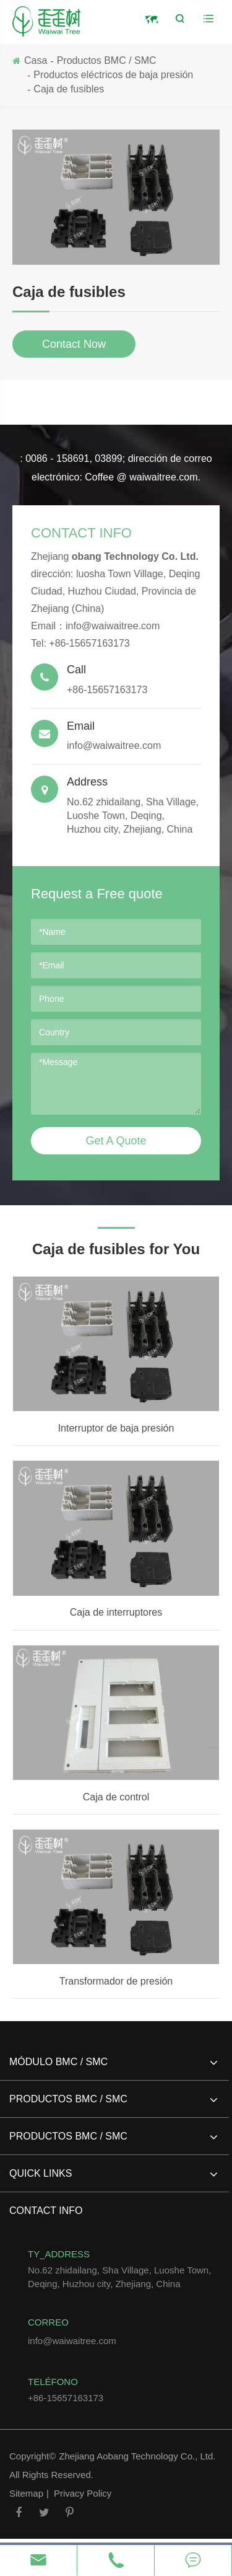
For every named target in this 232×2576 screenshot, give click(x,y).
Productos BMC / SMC (107, 60)
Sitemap (26, 2493)
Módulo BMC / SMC (113, 2067)
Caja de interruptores (116, 1612)
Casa (35, 60)
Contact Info (81, 533)
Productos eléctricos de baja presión (113, 74)
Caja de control (116, 1797)
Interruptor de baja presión (116, 1428)
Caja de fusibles (68, 89)
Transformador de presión (116, 1981)
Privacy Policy (82, 2493)
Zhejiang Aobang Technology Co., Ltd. (137, 2456)
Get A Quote (115, 1141)
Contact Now (74, 344)
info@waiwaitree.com (113, 626)
